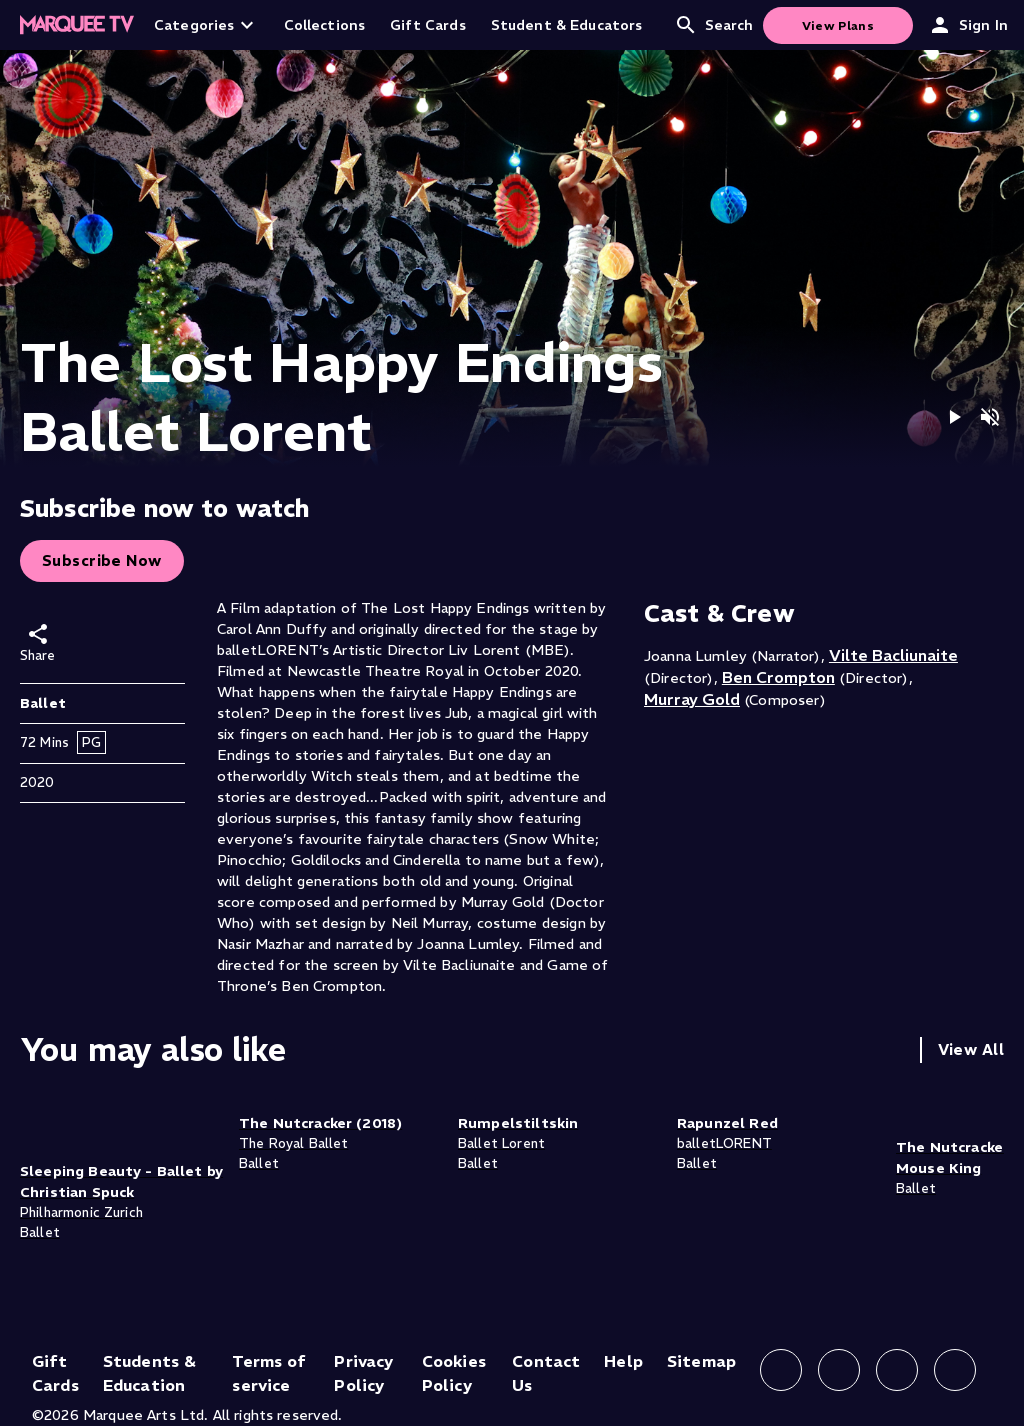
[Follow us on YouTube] (955, 1370)
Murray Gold (692, 699)
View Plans (838, 25)
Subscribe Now (102, 560)
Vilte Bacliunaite (893, 655)
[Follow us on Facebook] (781, 1370)
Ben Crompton (778, 677)
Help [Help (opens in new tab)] (623, 1361)
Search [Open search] (714, 25)
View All (971, 1049)
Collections (325, 25)
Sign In (968, 25)
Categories (206, 25)
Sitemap (701, 1361)
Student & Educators (567, 25)
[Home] (77, 25)
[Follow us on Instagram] (839, 1370)
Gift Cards (428, 25)
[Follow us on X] (897, 1370)
